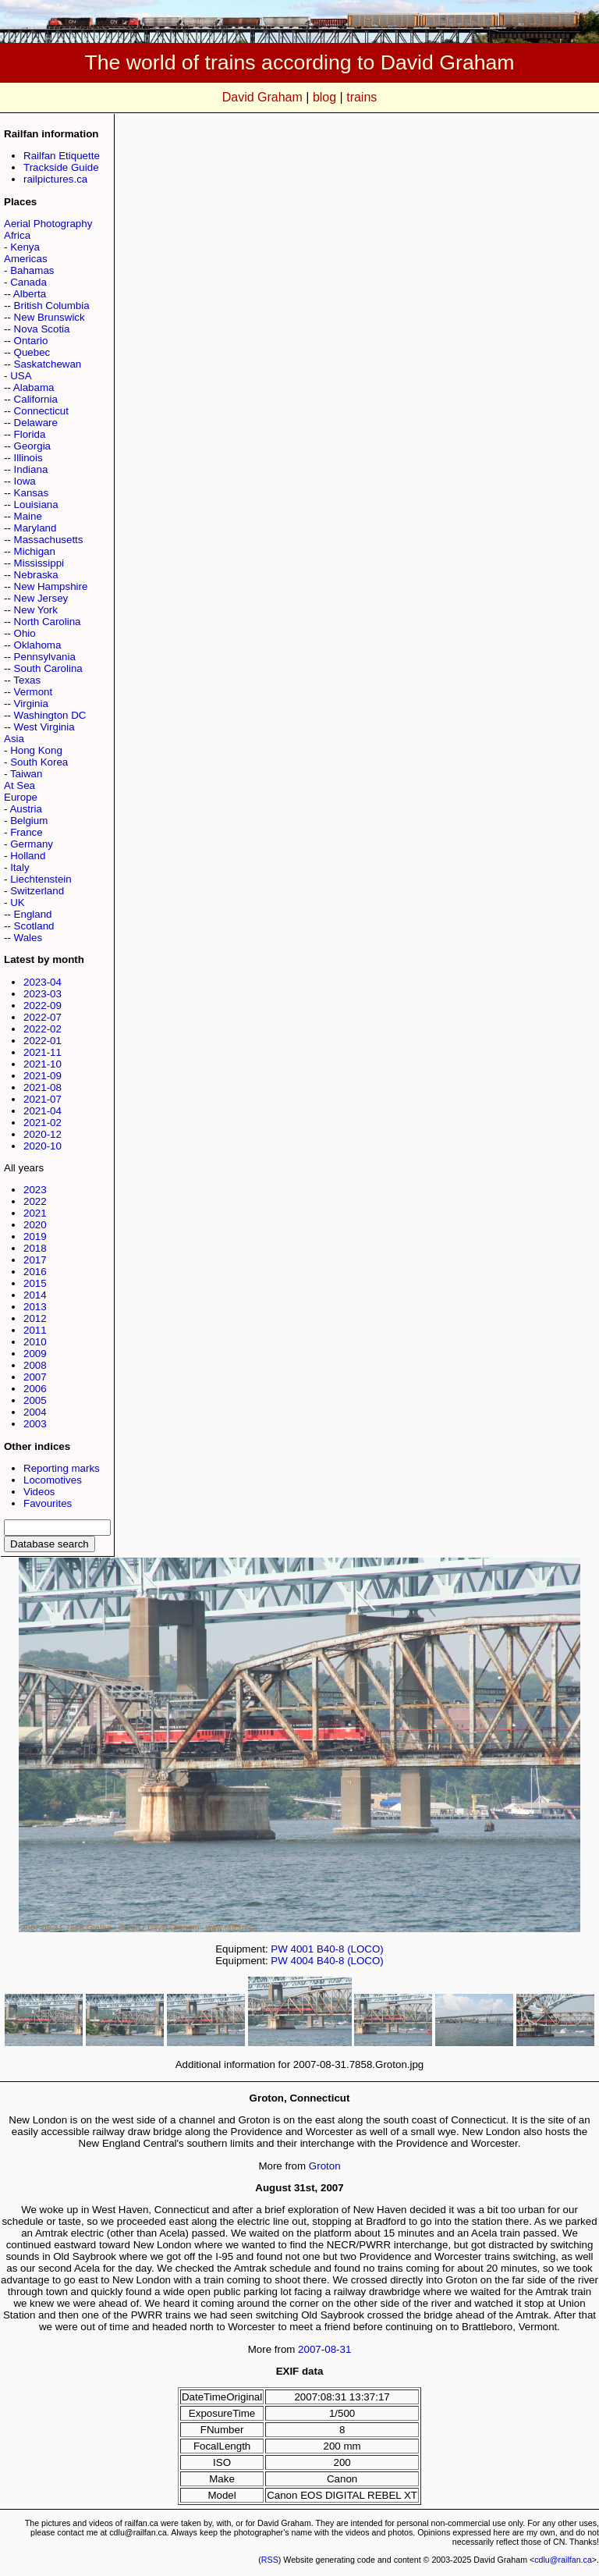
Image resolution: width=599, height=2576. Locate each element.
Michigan (34, 551)
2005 (35, 1400)
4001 (302, 1949)
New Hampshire (51, 586)
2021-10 (42, 1064)
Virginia (31, 703)
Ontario (31, 340)
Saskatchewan (48, 364)
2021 (35, 1213)
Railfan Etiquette (61, 156)
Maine (28, 516)
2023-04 (42, 982)
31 (346, 2349)
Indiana (31, 469)
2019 (35, 1236)
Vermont (33, 692)
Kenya (25, 247)
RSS (269, 2559)
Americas (26, 259)
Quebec (32, 352)
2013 (35, 1307)
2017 (35, 1260)
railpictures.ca (55, 179)
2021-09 (42, 1076)
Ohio (25, 633)
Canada (28, 282)
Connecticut (41, 411)
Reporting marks (61, 1468)
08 (330, 2349)
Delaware (36, 422)
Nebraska (36, 575)
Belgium (29, 820)
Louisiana (36, 504)
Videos (39, 1492)
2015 (35, 1283)
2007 (35, 1377)
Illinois (28, 458)
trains (361, 97)
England (33, 914)
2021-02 (42, 1122)
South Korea (39, 762)
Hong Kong (36, 750)
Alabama (34, 387)
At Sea (19, 785)
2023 (35, 1190)
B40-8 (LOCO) (350, 1949)
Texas (27, 680)
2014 (35, 1295)
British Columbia (52, 305)
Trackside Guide (61, 167)
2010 (35, 1342)
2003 (35, 1424)
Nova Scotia (42, 329)
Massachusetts (48, 539)
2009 (35, 1353)
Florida (30, 434)
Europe (20, 797)
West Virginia (44, 727)
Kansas (31, 493)
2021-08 (42, 1087)
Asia (14, 738)
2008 (35, 1365)
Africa (17, 235)
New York (36, 610)
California (36, 399)
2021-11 (42, 1052)
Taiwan (26, 774)
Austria (25, 809)
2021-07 (42, 1099)
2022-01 (42, 1040)
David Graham (262, 97)
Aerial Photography (48, 223)
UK (17, 902)
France (26, 832)
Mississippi (39, 563)
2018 (35, 1248)
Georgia (32, 446)
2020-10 (42, 1146)
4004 (302, 1961)
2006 (35, 1389)
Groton (325, 2166)
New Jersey (41, 598)
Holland (27, 856)
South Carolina (48, 668)
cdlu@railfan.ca (563, 2559)
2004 (35, 1412)
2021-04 (42, 1111)
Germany (31, 844)
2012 (35, 1318)
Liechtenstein (41, 879)
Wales (28, 937)
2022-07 (42, 1017)
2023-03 (42, 994)
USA (20, 376)
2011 (35, 1330)
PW (279, 1949)
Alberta (29, 294)
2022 (35, 1201)
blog (324, 97)
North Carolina (47, 621)
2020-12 (42, 1134)
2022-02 (42, 1029)
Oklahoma (38, 645)
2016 (35, 1271)
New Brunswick (49, 317)
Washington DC (50, 715)
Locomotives (52, 1480)
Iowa (25, 481)
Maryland (35, 528)
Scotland (34, 926)
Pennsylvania (45, 657)
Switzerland (37, 891)
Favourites (47, 1503)
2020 (35, 1225)
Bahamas (32, 270)
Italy (19, 867)
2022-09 (42, 1005)
